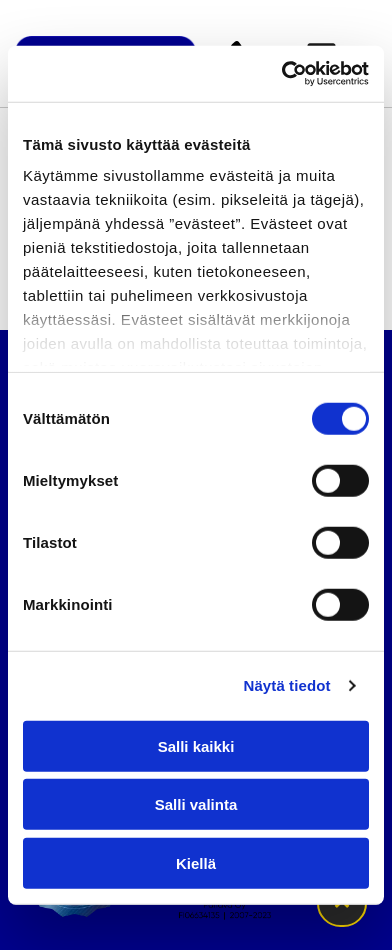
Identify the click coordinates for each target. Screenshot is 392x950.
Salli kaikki (196, 745)
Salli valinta (196, 804)
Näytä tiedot (287, 685)
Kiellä (196, 862)
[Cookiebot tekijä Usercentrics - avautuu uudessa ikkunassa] (282, 74)
